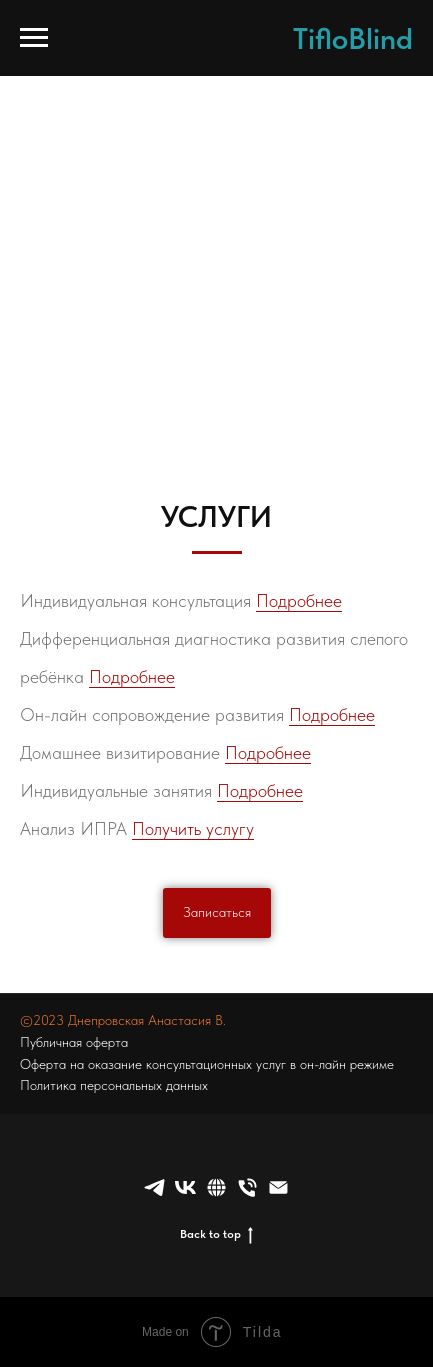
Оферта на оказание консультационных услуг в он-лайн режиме (207, 1064)
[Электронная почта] (278, 1187)
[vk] (185, 1187)
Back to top (216, 1234)
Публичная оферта (74, 1042)
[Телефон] (247, 1187)
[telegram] (154, 1187)
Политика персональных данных (114, 1085)
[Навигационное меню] (34, 38)
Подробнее (299, 600)
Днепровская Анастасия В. (147, 1020)
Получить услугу (193, 828)
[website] (216, 1187)
